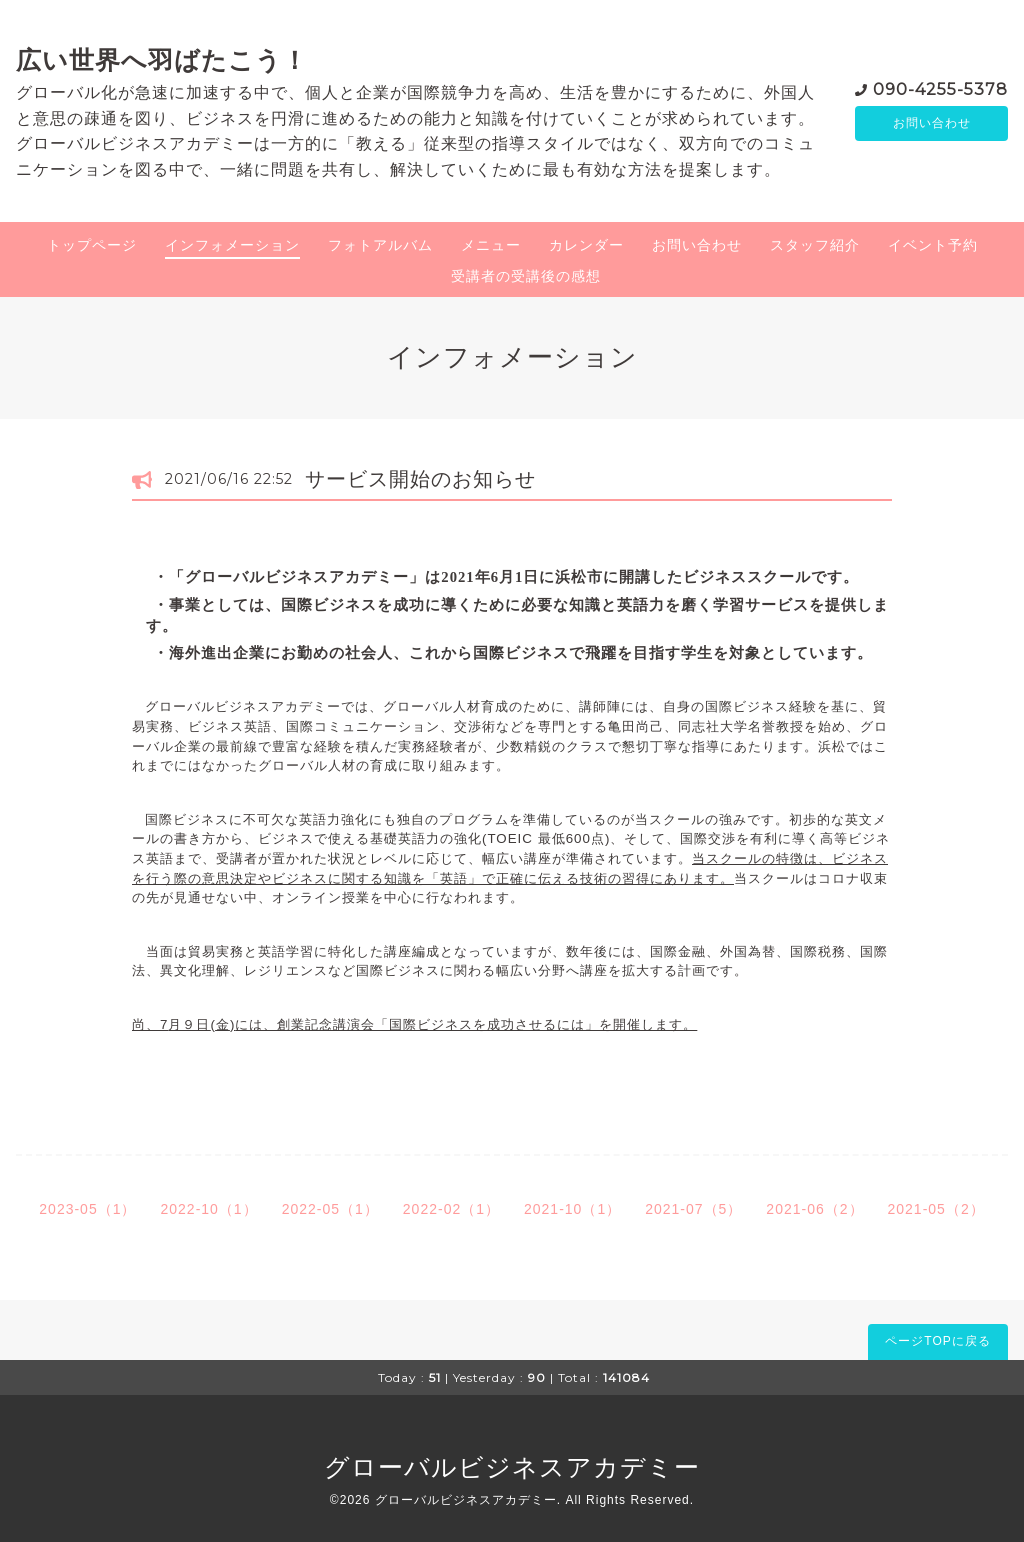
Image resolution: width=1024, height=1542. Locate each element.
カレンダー (586, 245)
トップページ (92, 245)
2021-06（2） (814, 1209)
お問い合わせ (932, 123)
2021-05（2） (936, 1209)
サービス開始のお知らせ (420, 479)
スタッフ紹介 (815, 245)
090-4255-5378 (940, 87)
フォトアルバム (380, 245)
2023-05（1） (87, 1209)
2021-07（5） (693, 1209)
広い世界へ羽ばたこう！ (162, 60)
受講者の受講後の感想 (526, 276)
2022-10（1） (208, 1209)
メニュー (491, 245)
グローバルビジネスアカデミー (512, 1467)
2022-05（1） (330, 1209)
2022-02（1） (451, 1209)
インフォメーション (232, 245)
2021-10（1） (572, 1209)
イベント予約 (933, 245)
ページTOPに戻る (937, 1341)
